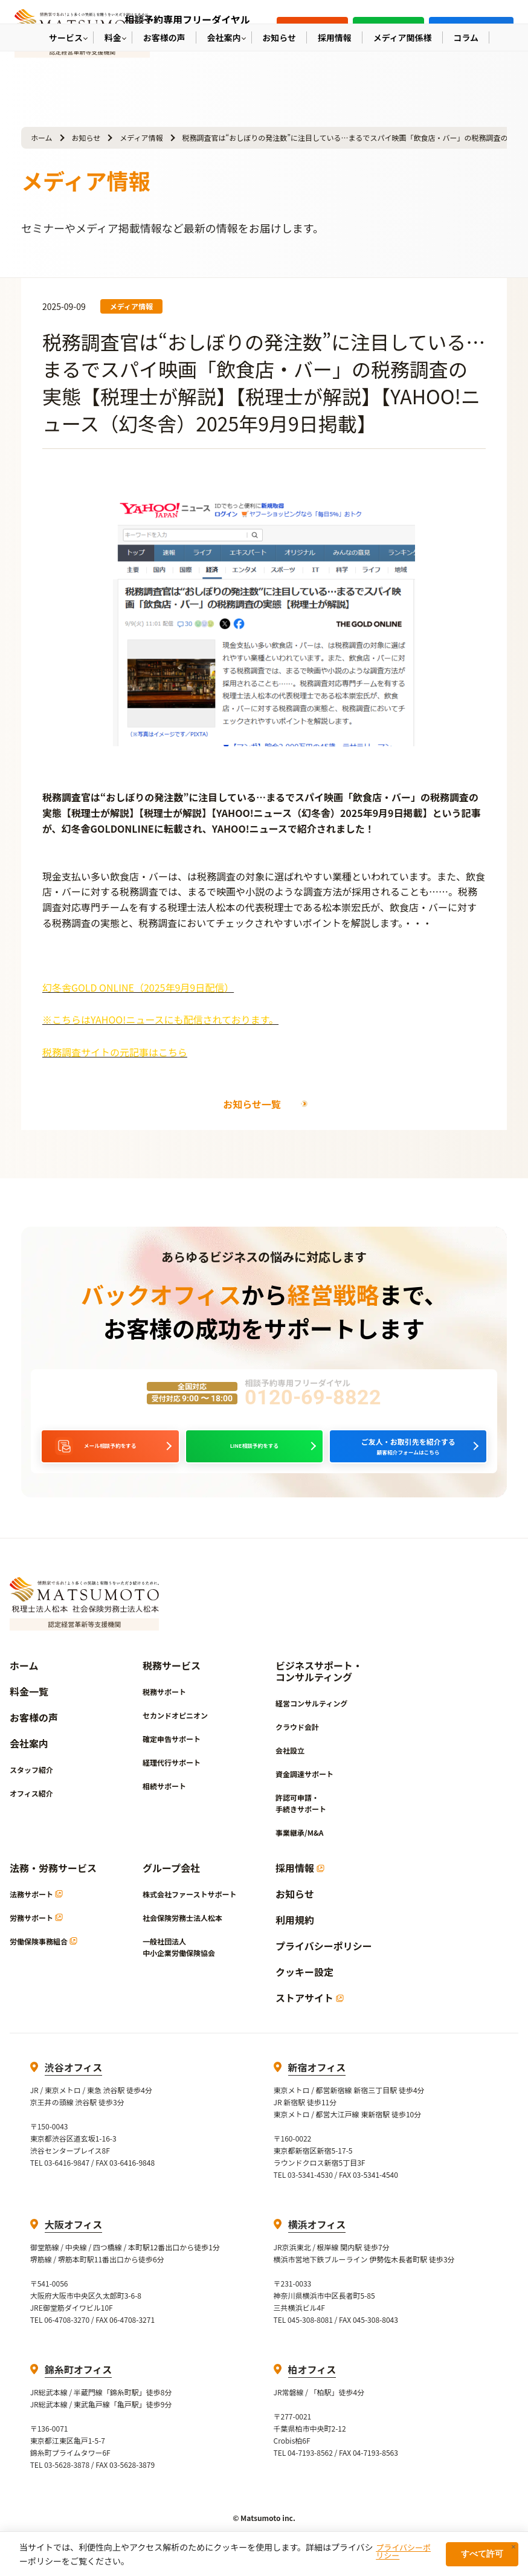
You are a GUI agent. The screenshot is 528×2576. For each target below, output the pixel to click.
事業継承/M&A (299, 1848)
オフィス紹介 (31, 1809)
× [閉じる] (513, 2546)
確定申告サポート (172, 1754)
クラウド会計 (297, 1742)
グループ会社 (171, 1884)
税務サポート (164, 1707)
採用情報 (299, 1884)
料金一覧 (29, 1707)
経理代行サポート (172, 1778)
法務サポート (36, 1910)
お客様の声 (34, 1733)
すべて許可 (482, 2553)
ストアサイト (309, 2013)
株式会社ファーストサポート (189, 1910)
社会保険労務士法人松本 (182, 1933)
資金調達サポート (304, 1789)
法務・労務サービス (53, 1884)
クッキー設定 (304, 1987)
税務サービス (172, 1681)
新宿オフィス (317, 2083)
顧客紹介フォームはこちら (408, 1454)
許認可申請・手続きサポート (300, 1819)
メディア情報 (141, 137)
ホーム (42, 137)
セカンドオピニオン (175, 1731)
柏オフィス (312, 2385)
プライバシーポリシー (323, 1962)
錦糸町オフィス (78, 2385)
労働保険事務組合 (43, 1957)
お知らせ (86, 137)
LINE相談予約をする (254, 1454)
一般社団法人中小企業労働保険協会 (179, 1963)
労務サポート (36, 1933)
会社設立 (289, 1766)
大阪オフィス (74, 2240)
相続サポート (164, 1801)
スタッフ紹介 (31, 1785)
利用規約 (294, 1936)
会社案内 (29, 1759)
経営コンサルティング (311, 1719)
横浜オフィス (317, 2240)
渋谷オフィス (74, 2083)
